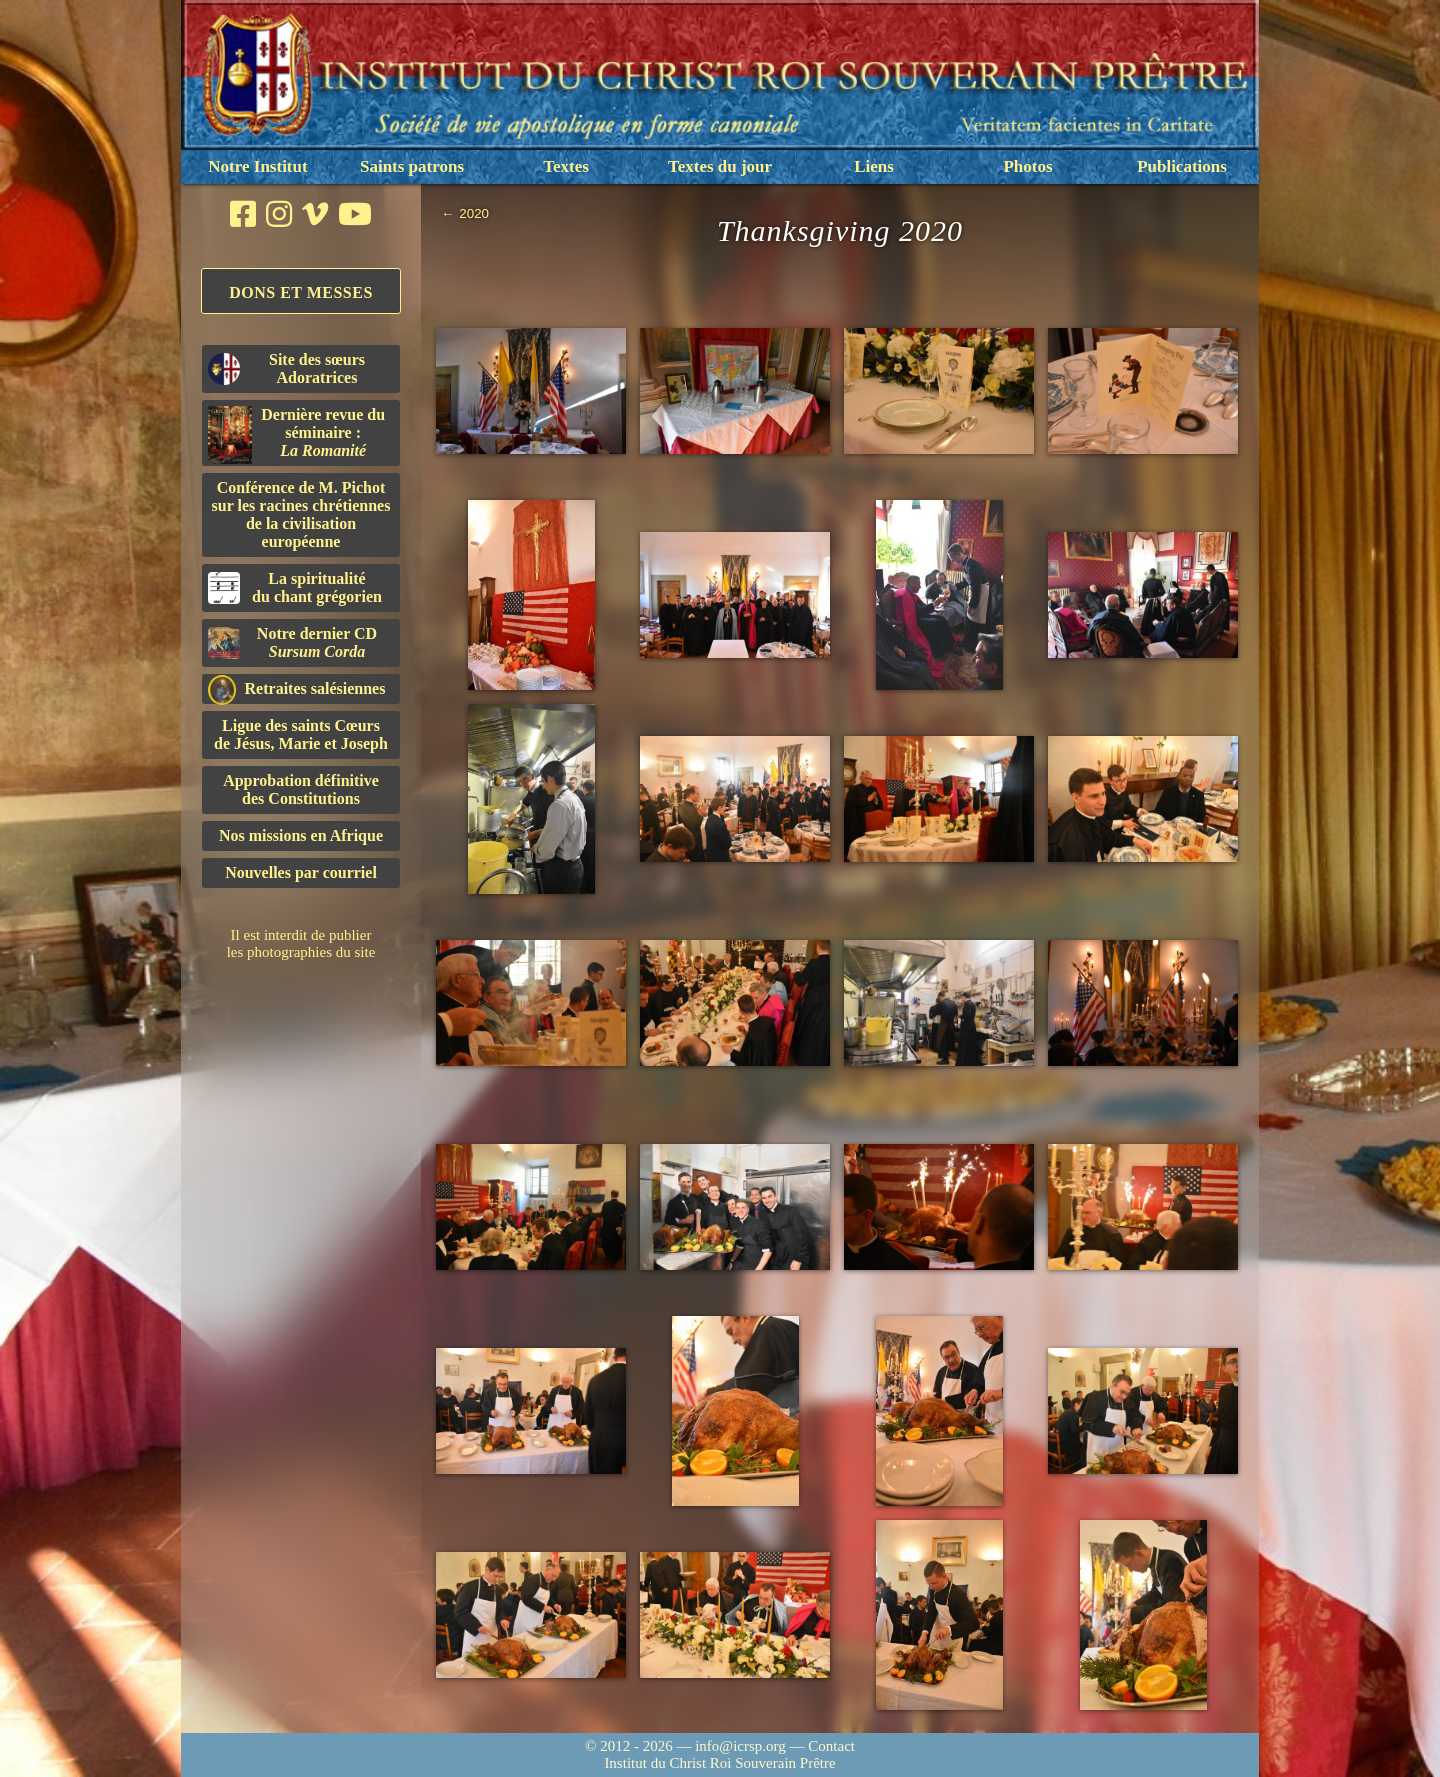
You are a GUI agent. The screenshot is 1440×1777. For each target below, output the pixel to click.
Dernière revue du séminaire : (296, 435)
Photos (1027, 166)
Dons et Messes (301, 292)
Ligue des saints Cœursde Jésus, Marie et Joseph (301, 734)
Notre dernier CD (292, 642)
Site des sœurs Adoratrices (286, 368)
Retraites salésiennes (296, 689)
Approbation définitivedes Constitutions (301, 789)
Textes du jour (720, 166)
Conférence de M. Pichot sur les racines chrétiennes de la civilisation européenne (301, 514)
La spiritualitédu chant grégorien (295, 587)
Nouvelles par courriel (301, 872)
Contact (831, 1746)
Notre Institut (257, 166)
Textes (566, 166)
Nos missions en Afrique (301, 835)
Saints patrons (412, 166)
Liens (874, 166)
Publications (1182, 166)
